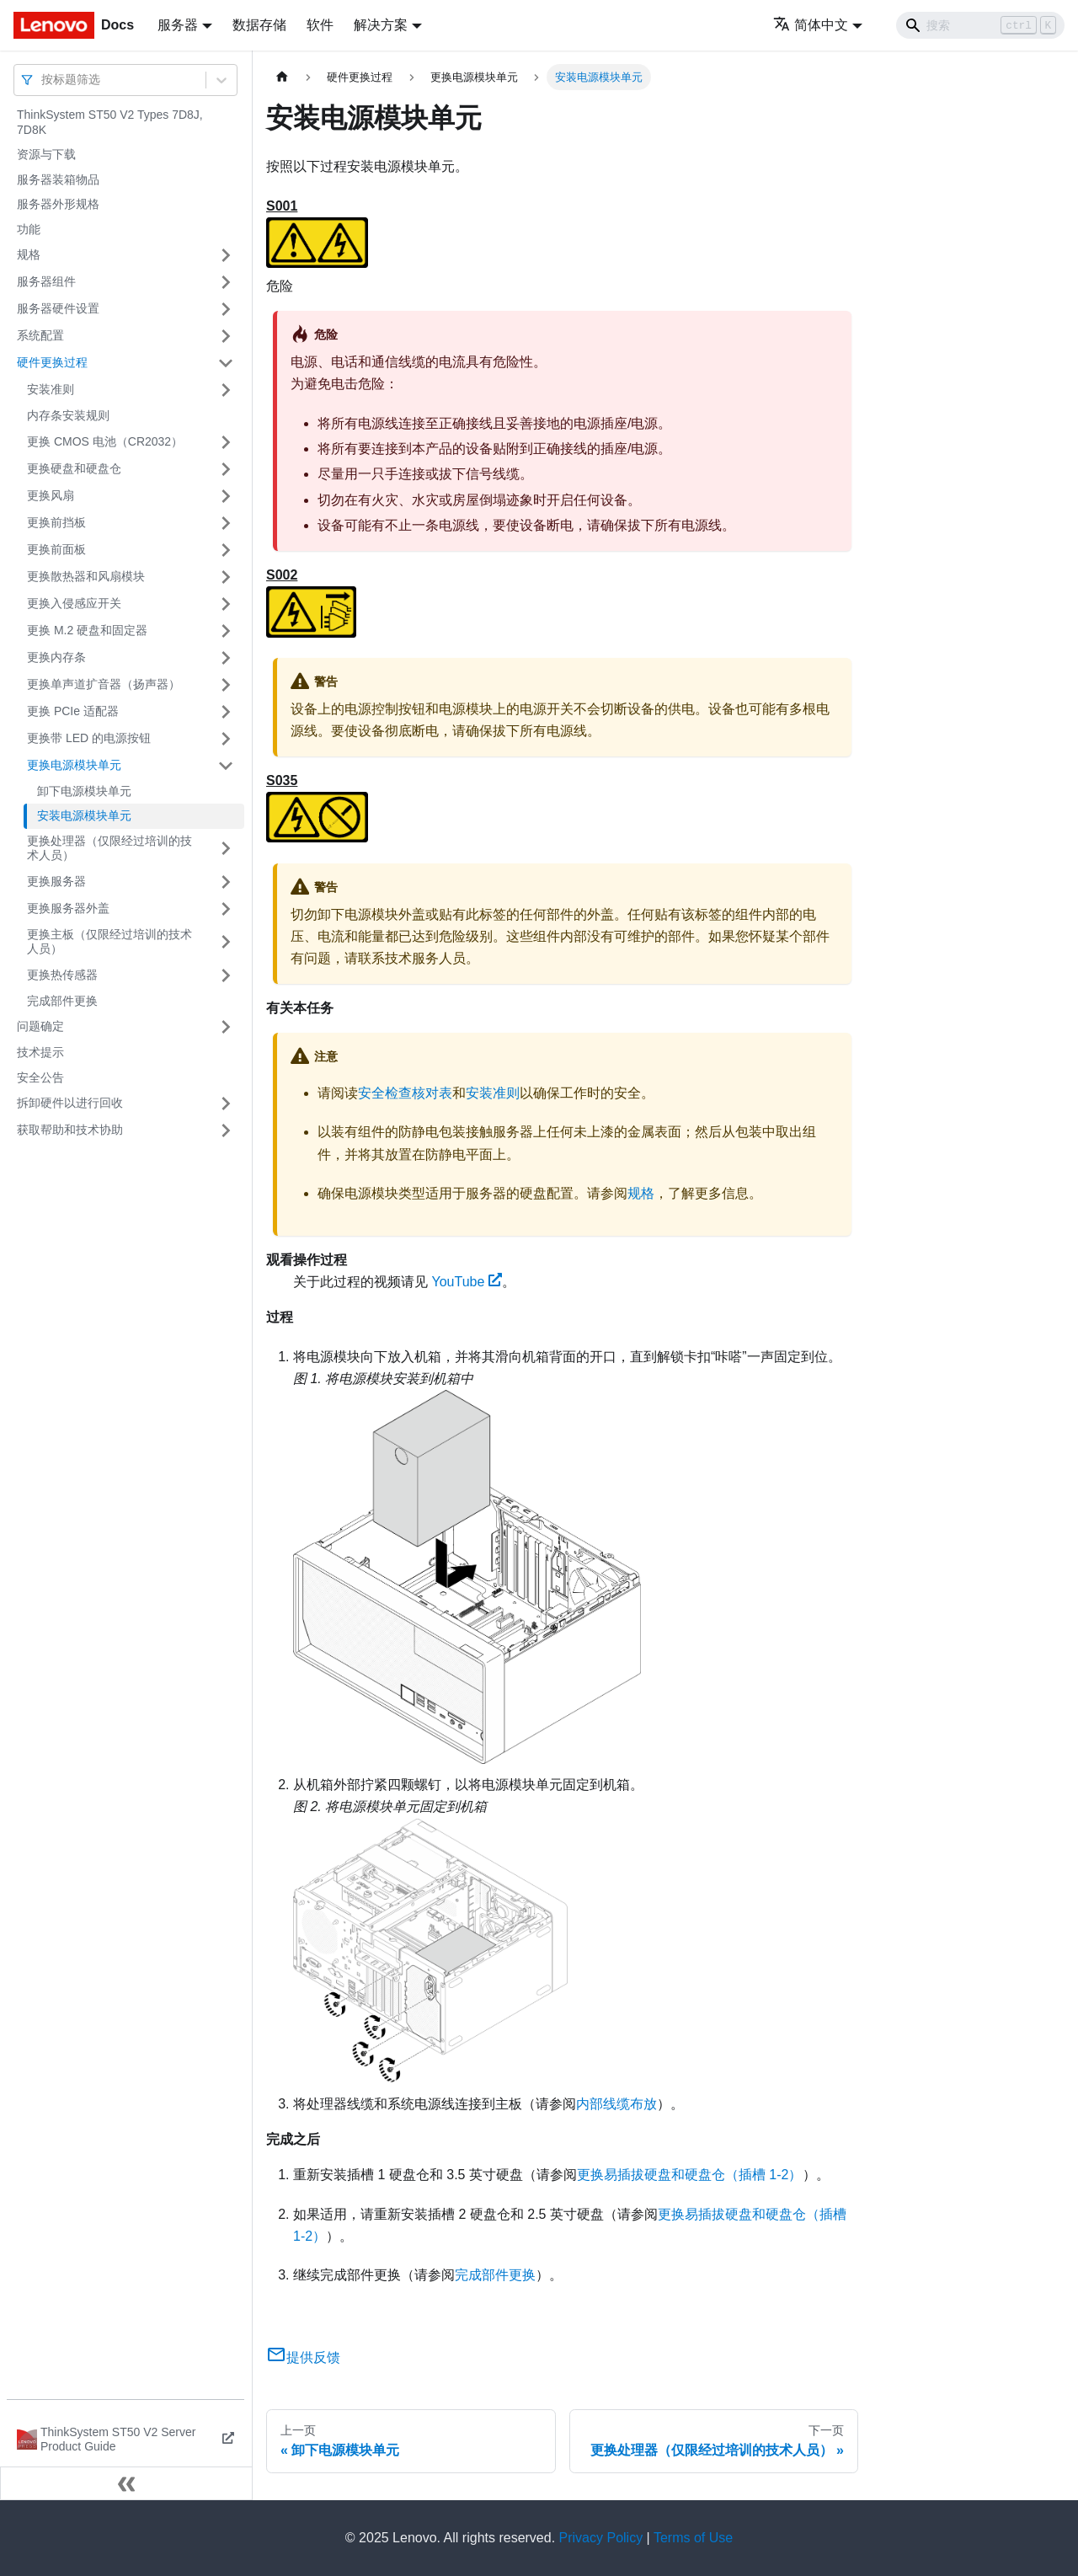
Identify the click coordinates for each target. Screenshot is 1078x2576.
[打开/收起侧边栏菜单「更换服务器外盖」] (225, 908)
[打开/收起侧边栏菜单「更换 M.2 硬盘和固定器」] (225, 630)
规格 (28, 254)
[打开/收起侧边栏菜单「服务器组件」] (225, 282)
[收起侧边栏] (126, 2483)
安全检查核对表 (405, 1093)
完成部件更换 (62, 1000)
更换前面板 (56, 549)
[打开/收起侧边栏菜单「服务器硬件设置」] (225, 309)
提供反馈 (303, 2357)
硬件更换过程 (52, 362)
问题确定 (40, 1026)
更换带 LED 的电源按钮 (89, 738)
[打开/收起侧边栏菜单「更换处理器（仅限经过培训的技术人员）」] (225, 848)
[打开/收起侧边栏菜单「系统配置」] (225, 336)
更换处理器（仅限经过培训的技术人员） (109, 848)
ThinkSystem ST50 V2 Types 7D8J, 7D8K (110, 122)
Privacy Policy (601, 2538)
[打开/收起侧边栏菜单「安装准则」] (225, 390)
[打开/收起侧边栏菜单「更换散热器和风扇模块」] (225, 577)
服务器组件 (46, 281)
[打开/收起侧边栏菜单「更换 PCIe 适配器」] (225, 711)
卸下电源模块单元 (84, 791)
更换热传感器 (62, 974)
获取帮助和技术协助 (70, 1129)
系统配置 (40, 335)
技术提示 (40, 1052)
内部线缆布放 (616, 2104)
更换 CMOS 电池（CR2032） (105, 441)
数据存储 (259, 25)
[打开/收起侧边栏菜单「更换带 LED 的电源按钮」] (225, 738)
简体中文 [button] (810, 25)
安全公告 (40, 1077)
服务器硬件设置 (58, 308)
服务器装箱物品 (58, 179)
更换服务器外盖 (68, 908)
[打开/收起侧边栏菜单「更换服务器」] (225, 881)
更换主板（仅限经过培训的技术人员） (109, 941)
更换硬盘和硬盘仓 (74, 468)
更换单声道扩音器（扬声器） (103, 684)
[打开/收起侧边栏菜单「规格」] (225, 255)
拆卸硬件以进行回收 (70, 1102)
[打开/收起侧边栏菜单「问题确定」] (225, 1026)
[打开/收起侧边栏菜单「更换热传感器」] (225, 975)
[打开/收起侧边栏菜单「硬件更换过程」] (225, 363)
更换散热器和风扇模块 (86, 576)
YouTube (466, 1282)
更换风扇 (50, 495)
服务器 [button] (177, 25)
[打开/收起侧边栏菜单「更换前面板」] (225, 550)
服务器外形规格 (58, 204)
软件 (320, 25)
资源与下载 (46, 154)
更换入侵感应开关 (74, 603)
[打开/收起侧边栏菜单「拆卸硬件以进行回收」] (225, 1103)
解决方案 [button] (381, 25)
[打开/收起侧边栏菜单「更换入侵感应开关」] (225, 604)
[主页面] (282, 77)
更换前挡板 (56, 522)
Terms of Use (693, 2538)
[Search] (980, 25)
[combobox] (43, 79)
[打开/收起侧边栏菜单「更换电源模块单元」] (225, 765)
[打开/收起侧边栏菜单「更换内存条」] (225, 657)
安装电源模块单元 (84, 815)
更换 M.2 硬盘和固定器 (87, 630)
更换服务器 (56, 881)
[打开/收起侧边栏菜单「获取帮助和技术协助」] (225, 1130)
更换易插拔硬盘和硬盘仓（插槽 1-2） (690, 2174)
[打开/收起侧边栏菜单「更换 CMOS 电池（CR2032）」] (225, 442)
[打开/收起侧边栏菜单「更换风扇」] (225, 496)
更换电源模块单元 (74, 765)
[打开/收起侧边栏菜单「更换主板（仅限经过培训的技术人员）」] (225, 942)
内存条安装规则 (68, 415)
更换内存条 (56, 657)
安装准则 (50, 389)
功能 (28, 229)
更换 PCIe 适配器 (73, 711)
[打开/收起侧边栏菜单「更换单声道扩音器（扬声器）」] (225, 684)
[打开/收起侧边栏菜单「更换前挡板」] (225, 523)
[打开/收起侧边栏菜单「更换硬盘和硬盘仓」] (225, 469)
